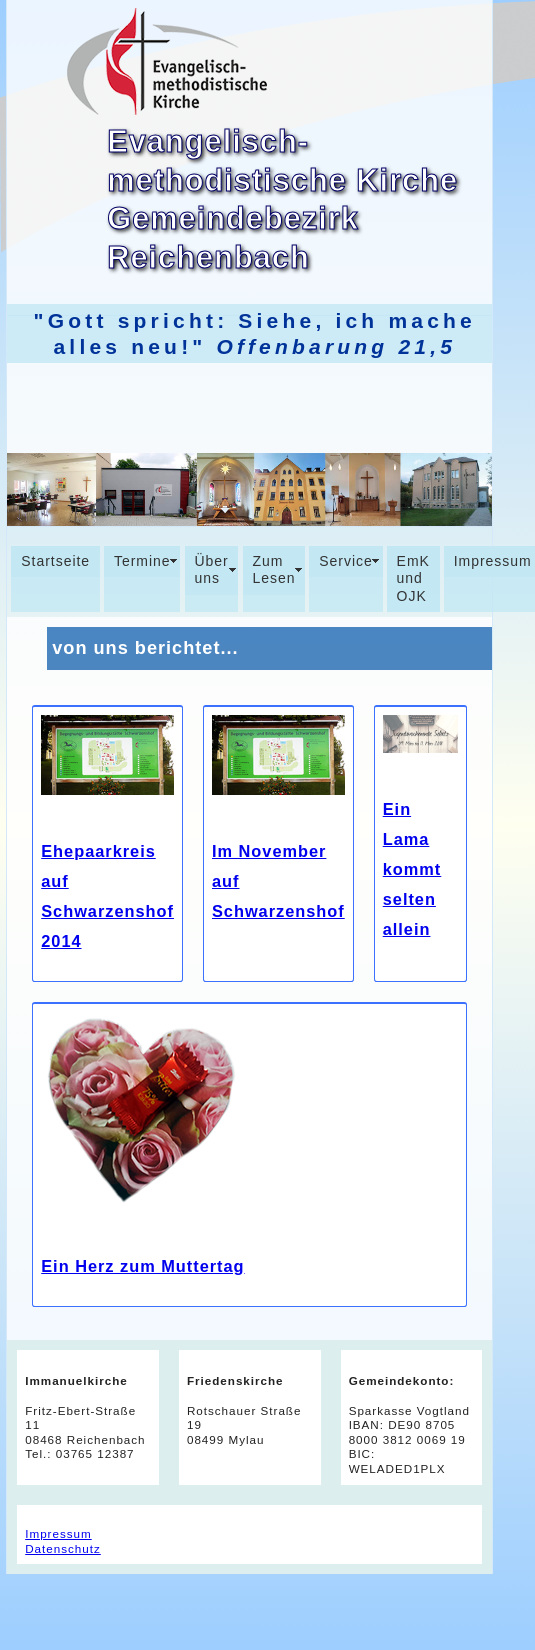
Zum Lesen (273, 570)
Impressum (58, 1533)
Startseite (55, 561)
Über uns (211, 570)
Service (346, 561)
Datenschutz (63, 1548)
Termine (142, 561)
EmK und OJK (413, 578)
